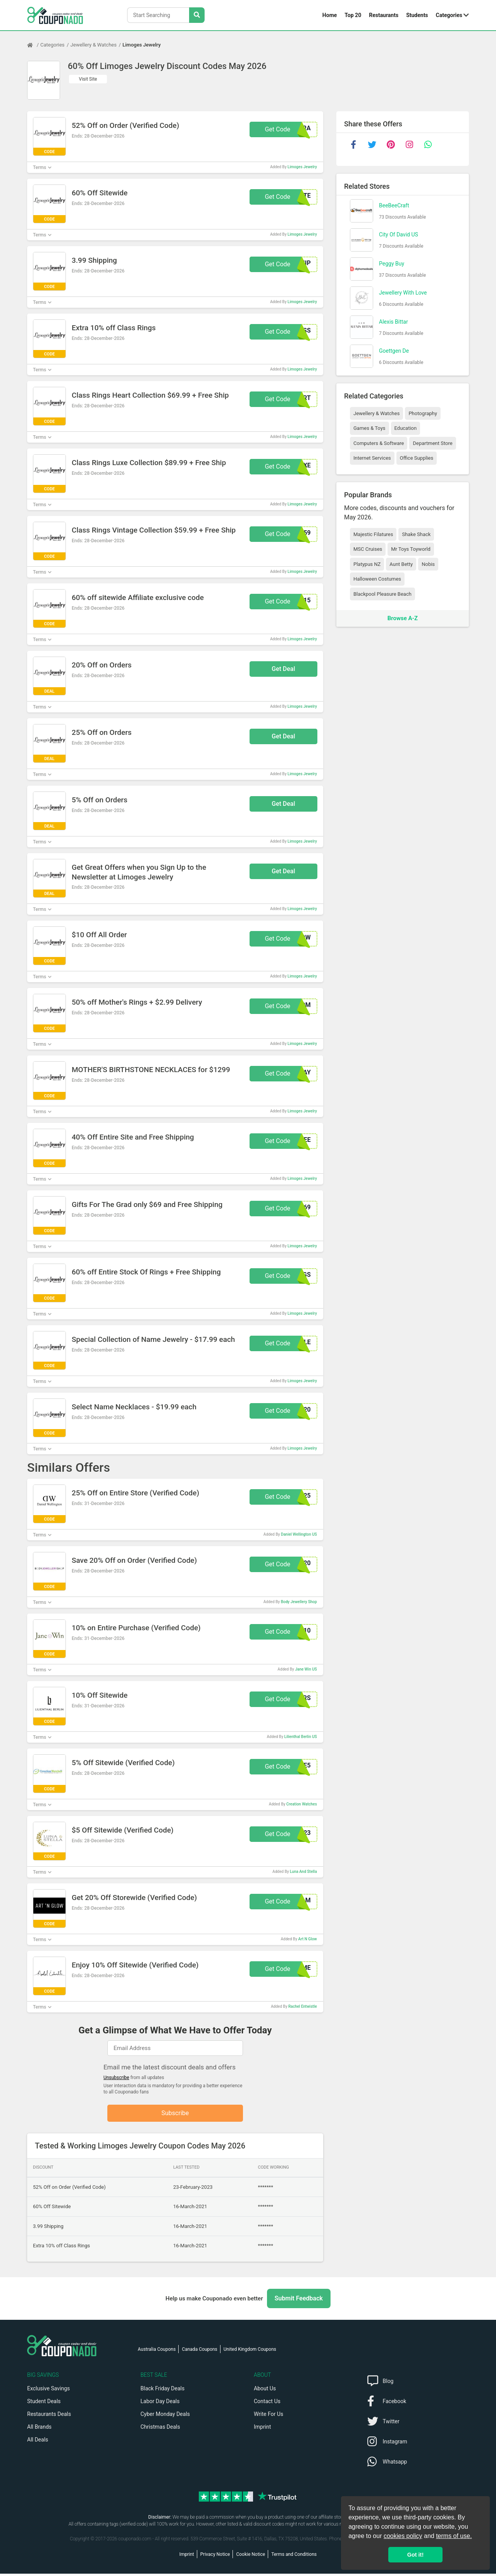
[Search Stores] (197, 15)
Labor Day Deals (160, 2403)
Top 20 (352, 15)
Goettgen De (394, 351)
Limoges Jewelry (141, 45)
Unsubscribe (116, 2077)
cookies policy (403, 2536)
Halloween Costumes (377, 579)
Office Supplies (416, 458)
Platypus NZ (367, 564)
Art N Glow (307, 1939)
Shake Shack (416, 534)
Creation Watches (301, 1804)
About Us (265, 2391)
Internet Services (372, 458)
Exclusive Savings (48, 2391)
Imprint (262, 2429)
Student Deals (44, 2403)
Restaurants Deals (49, 2416)
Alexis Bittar (393, 322)
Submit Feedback (299, 2300)
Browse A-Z (403, 618)
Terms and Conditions (294, 2556)
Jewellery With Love (403, 293)
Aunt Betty (401, 564)
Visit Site (88, 79)
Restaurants (383, 15)
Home (329, 15)
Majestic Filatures (373, 534)
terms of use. (454, 2536)
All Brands (39, 2429)
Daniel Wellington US (299, 1534)
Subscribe (175, 2114)
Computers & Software (378, 443)
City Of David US (398, 234)
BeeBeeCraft (394, 205)
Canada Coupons (199, 2351)
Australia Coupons (157, 2351)
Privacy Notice (215, 2556)
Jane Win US (306, 1669)
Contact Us (267, 2403)
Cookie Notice (250, 2556)
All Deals (37, 2442)
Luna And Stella (303, 1871)
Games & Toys (369, 428)
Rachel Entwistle (302, 2006)
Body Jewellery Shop (299, 1602)
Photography (422, 413)
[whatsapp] (428, 144)
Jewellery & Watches (94, 45)
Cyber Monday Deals (165, 2416)
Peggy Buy (391, 263)
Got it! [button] (415, 2555)
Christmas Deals (160, 2429)
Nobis (428, 564)
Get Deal (283, 668)
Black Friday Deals (163, 2391)
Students (417, 15)
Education (405, 428)
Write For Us (268, 2416)
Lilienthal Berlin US (300, 1737)
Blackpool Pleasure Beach (382, 594)
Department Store (432, 443)
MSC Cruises (367, 549)
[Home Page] (33, 45)
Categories (449, 15)
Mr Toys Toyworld (411, 549)
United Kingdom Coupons (250, 2351)
